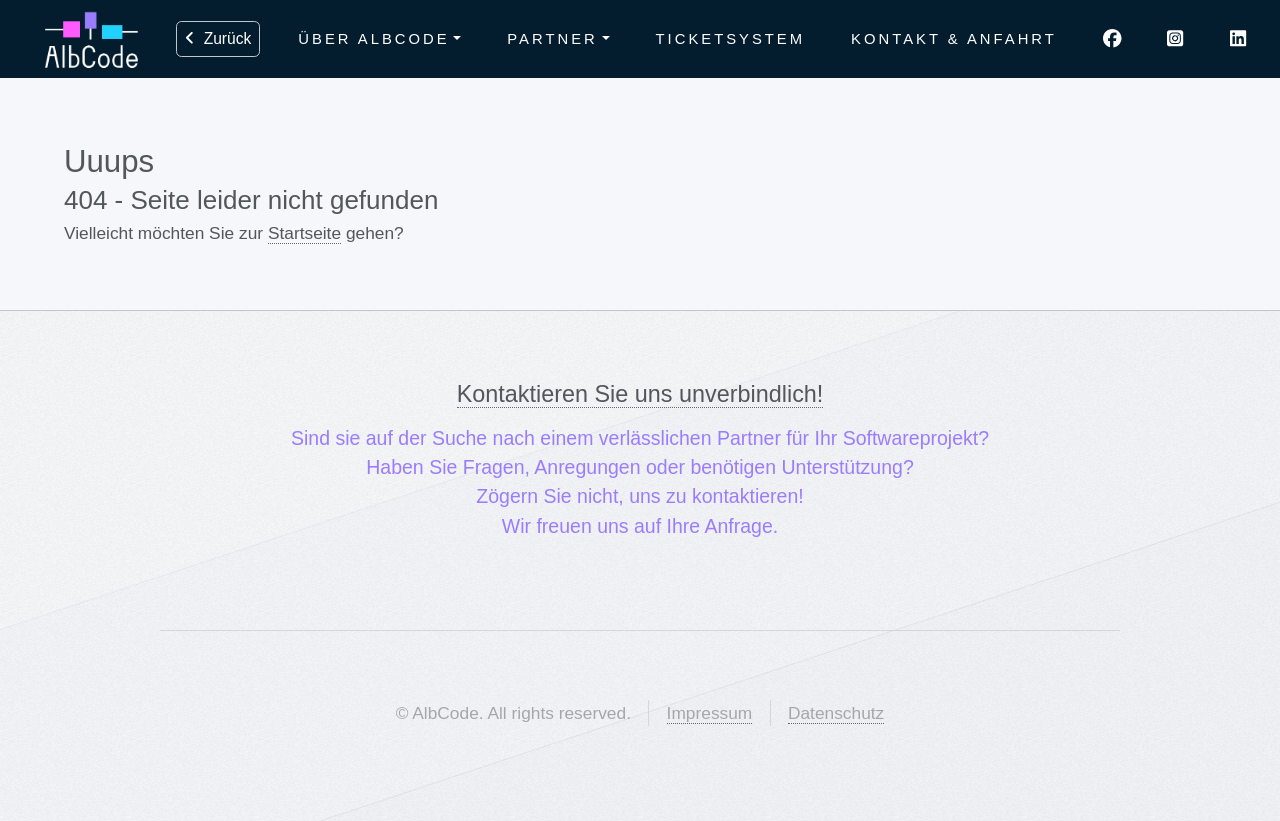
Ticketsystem (731, 39)
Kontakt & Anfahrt (954, 39)
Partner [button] (552, 39)
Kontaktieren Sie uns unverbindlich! (640, 394)
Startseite (304, 233)
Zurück (218, 38)
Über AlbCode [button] (373, 39)
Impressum (710, 713)
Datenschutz (836, 713)
